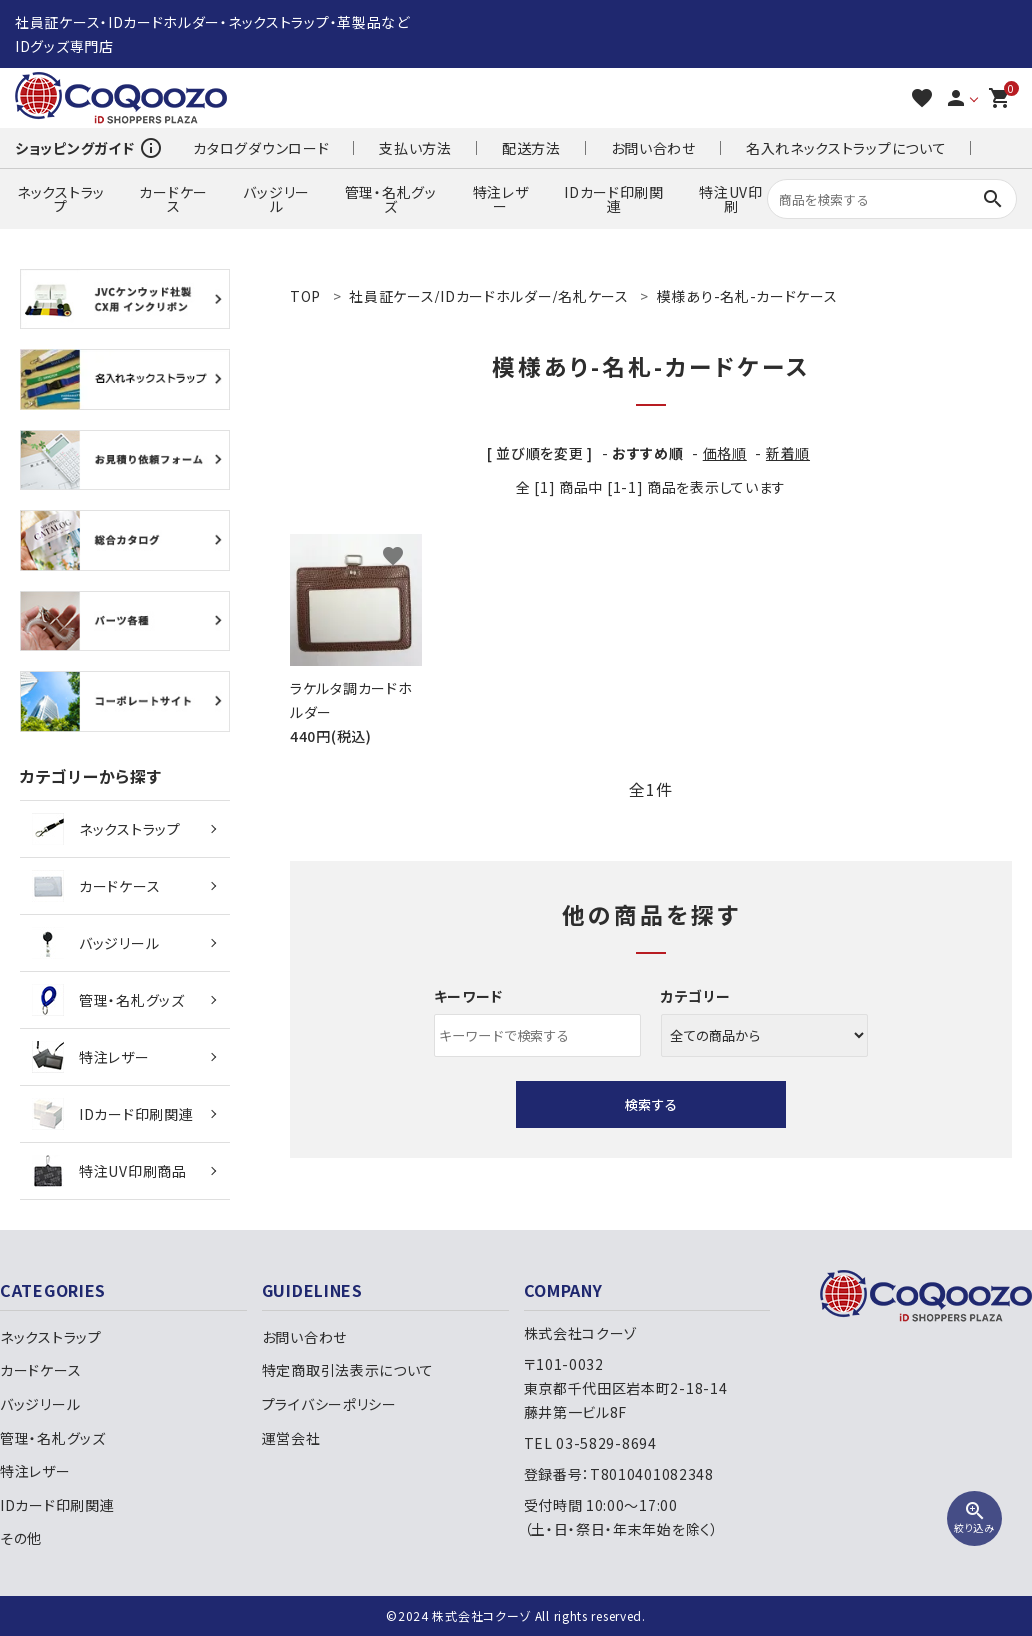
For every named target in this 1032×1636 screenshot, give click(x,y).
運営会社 (291, 1438)
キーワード (469, 996)
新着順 (788, 453)
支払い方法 (415, 148)
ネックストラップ (61, 199)
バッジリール (276, 199)
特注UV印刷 (731, 199)
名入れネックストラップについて (846, 148)
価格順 (725, 453)
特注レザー (501, 199)
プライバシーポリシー (329, 1404)
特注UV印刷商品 (109, 1171)
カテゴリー (696, 996)
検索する (651, 1104)
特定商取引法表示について (348, 1370)
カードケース (173, 199)
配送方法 (531, 148)
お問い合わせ (653, 148)
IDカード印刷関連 (614, 199)
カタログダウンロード (261, 148)
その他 (21, 1538)
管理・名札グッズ (391, 199)
